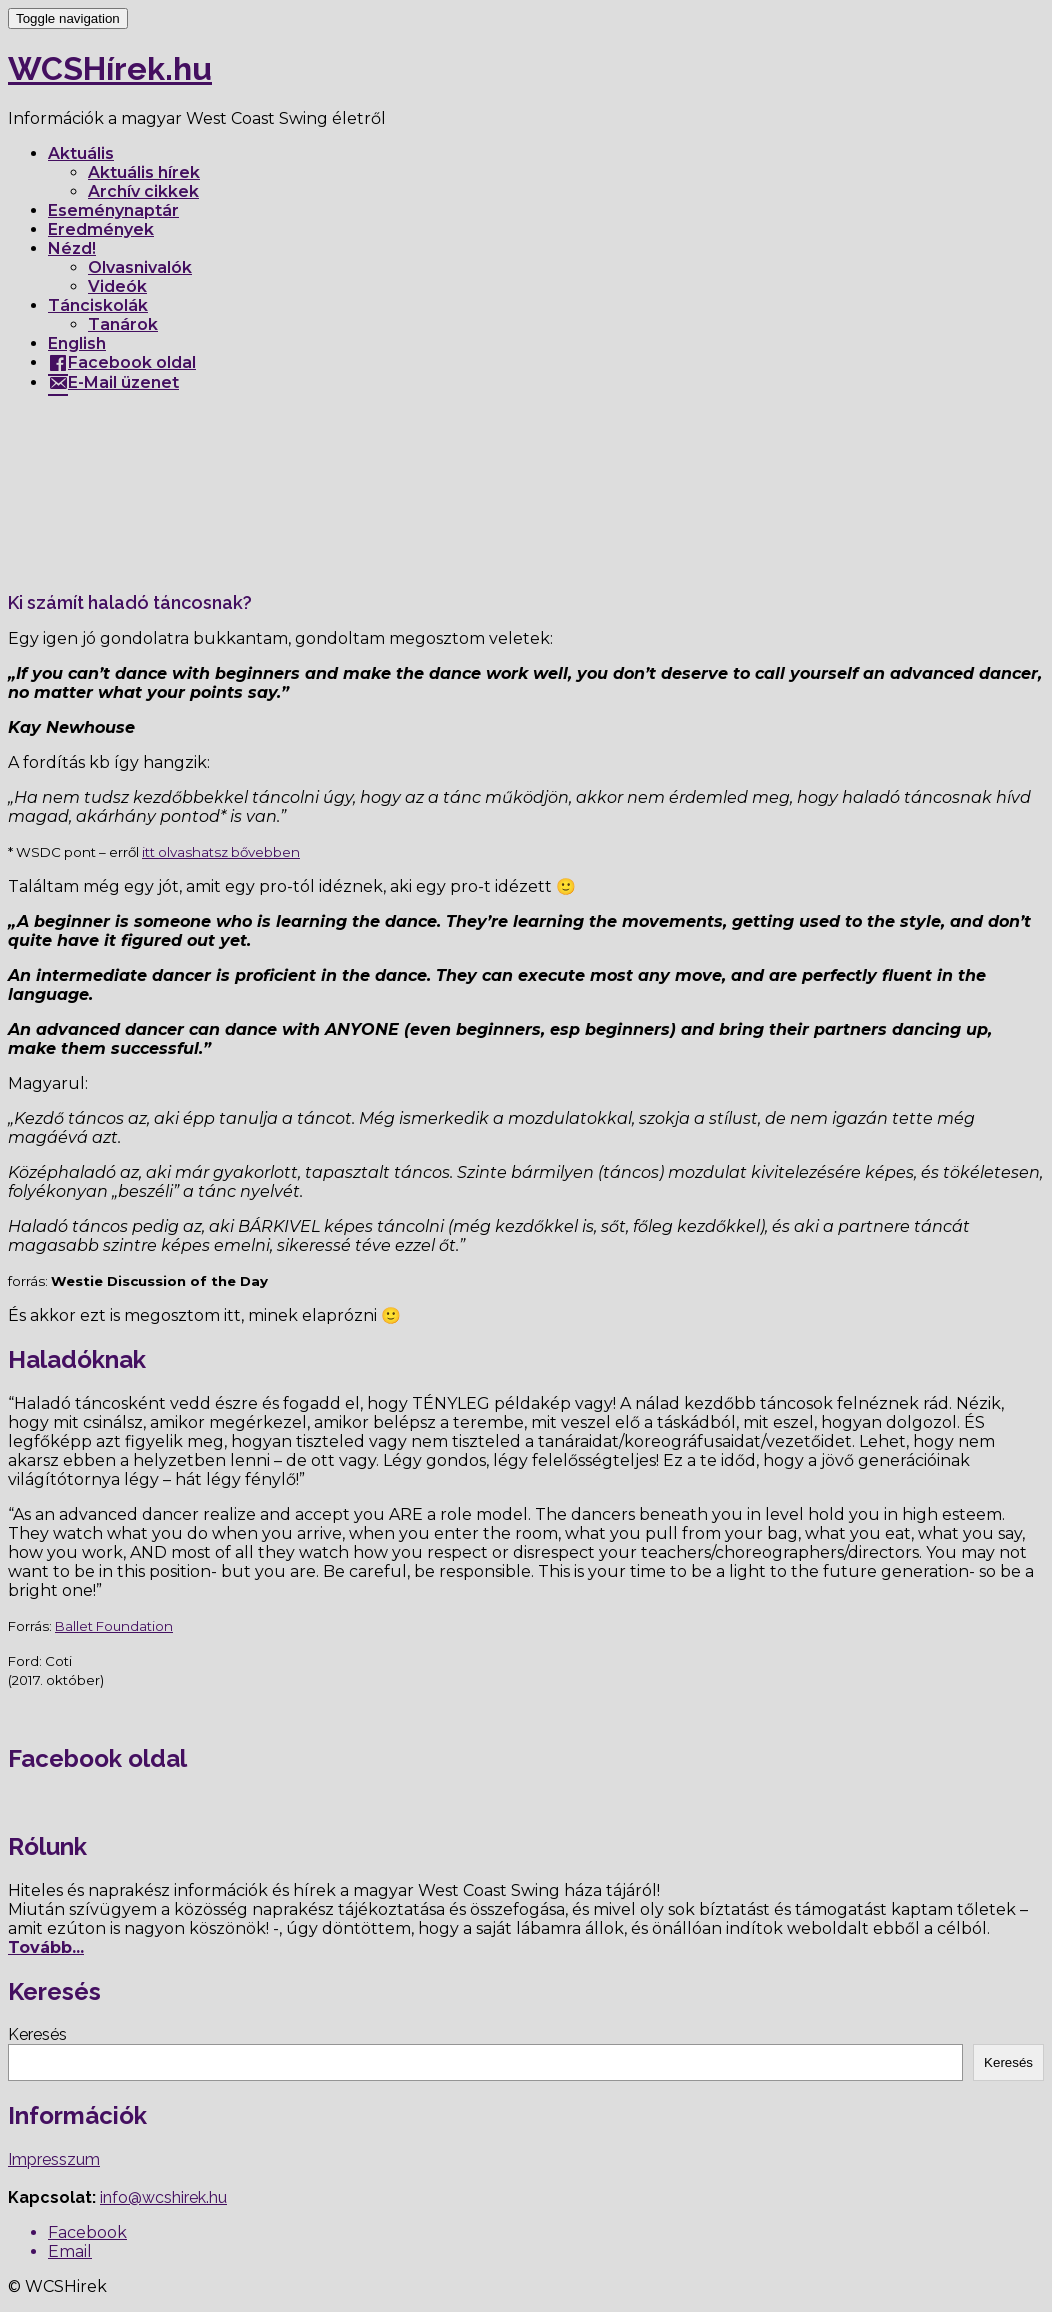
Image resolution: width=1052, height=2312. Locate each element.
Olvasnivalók (140, 267)
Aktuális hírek (144, 172)
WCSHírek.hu (110, 68)
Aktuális (81, 153)
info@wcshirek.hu (163, 2197)
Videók (117, 286)
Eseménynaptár (113, 210)
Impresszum (54, 2159)
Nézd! (72, 248)
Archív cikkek (143, 191)
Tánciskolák (98, 305)
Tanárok (123, 324)
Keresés (37, 2034)
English (77, 343)
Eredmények (101, 229)
